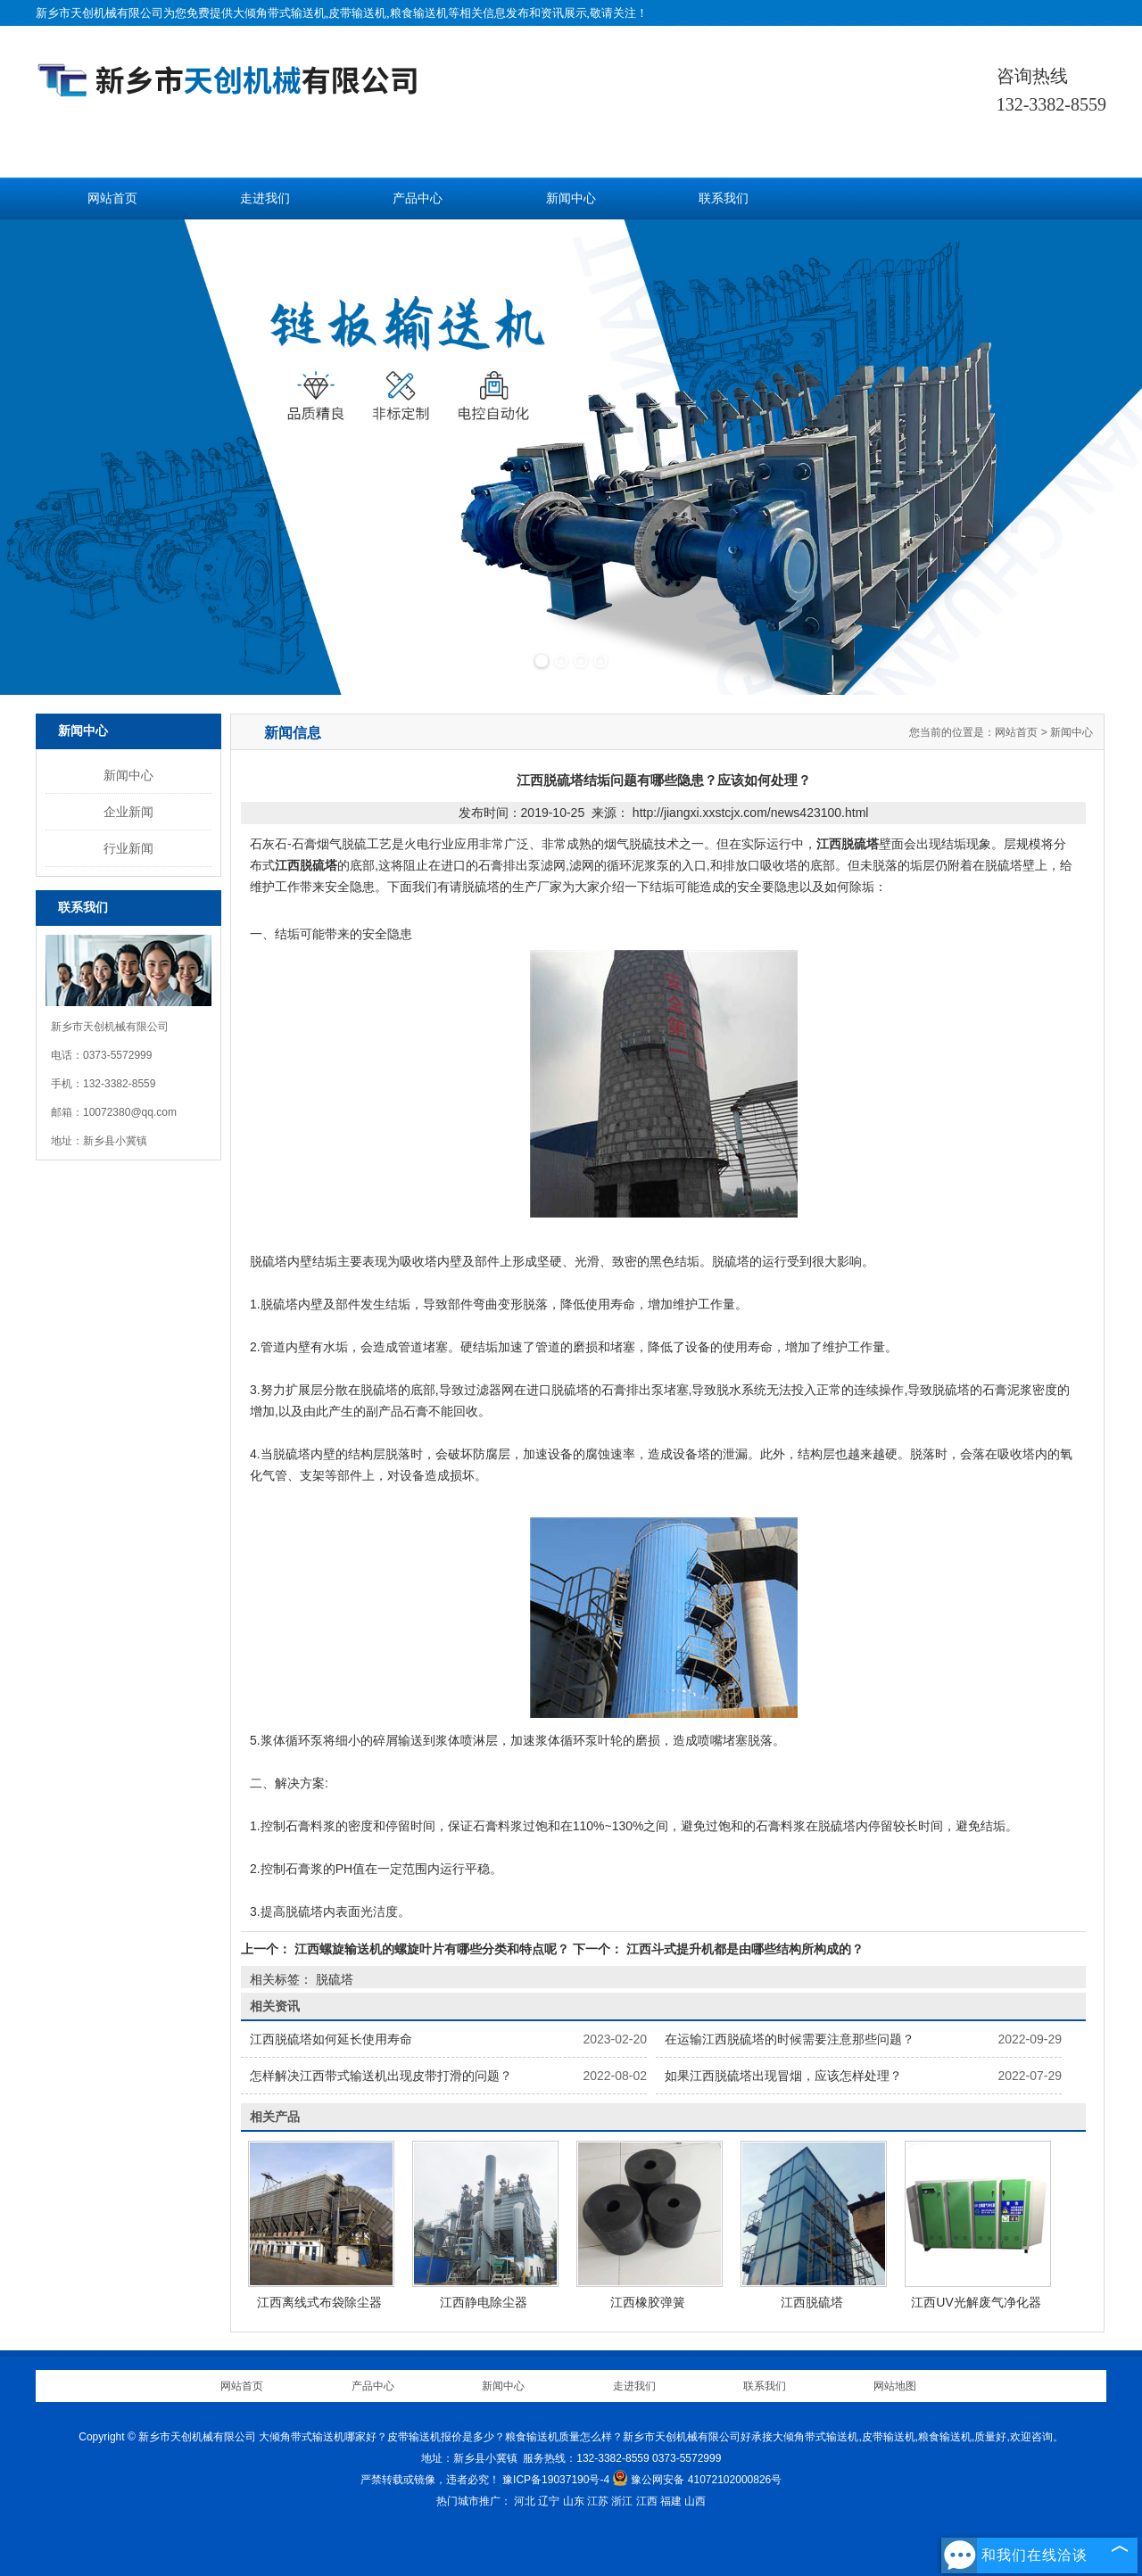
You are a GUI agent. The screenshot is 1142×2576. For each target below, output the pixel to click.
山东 (573, 2501)
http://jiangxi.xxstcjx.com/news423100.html (751, 812)
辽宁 (548, 2501)
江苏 (597, 2501)
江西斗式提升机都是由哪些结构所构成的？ (743, 1949)
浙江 (622, 2501)
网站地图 (894, 2386)
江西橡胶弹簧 (647, 2302)
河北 (524, 2501)
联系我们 (724, 198)
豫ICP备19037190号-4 (555, 2479)
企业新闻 (128, 812)
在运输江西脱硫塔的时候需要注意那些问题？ (789, 2039)
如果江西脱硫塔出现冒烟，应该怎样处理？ (783, 2075)
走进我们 (265, 198)
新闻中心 (571, 198)
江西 (647, 2501)
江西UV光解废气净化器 (975, 2302)
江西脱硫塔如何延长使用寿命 (331, 2039)
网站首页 (112, 198)
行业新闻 (128, 848)
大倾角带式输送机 (279, 13)
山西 (695, 2501)
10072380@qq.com (130, 1112)
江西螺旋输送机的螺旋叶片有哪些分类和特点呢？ (432, 1949)
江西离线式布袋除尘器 (319, 2302)
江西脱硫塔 (812, 2302)
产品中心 (418, 198)
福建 (671, 2501)
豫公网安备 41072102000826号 (697, 2479)
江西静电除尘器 (483, 2302)
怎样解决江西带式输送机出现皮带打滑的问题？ (381, 2075)
